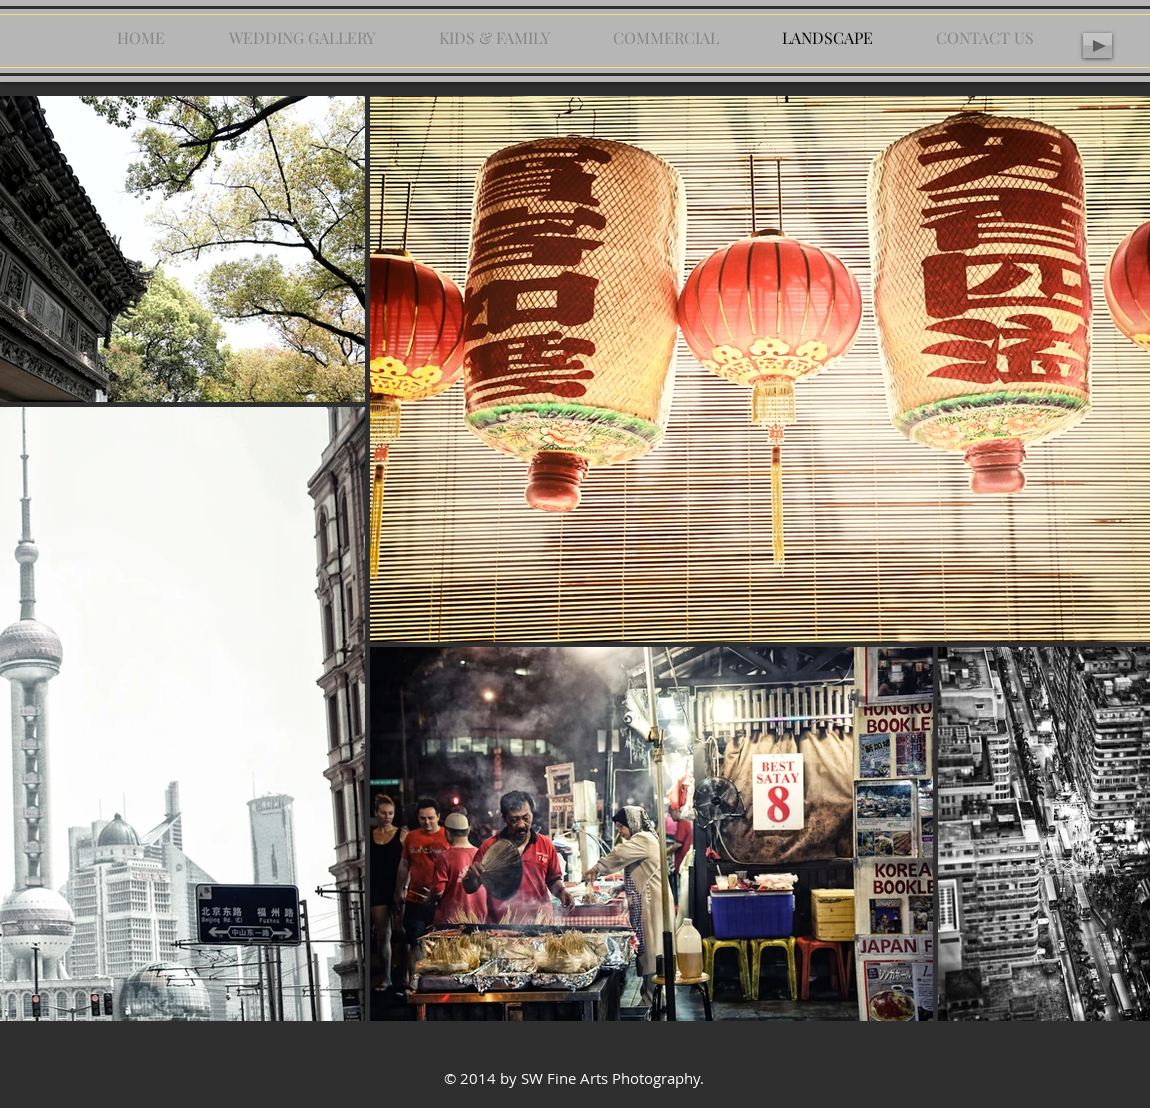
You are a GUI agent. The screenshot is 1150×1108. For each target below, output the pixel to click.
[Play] (1097, 45)
